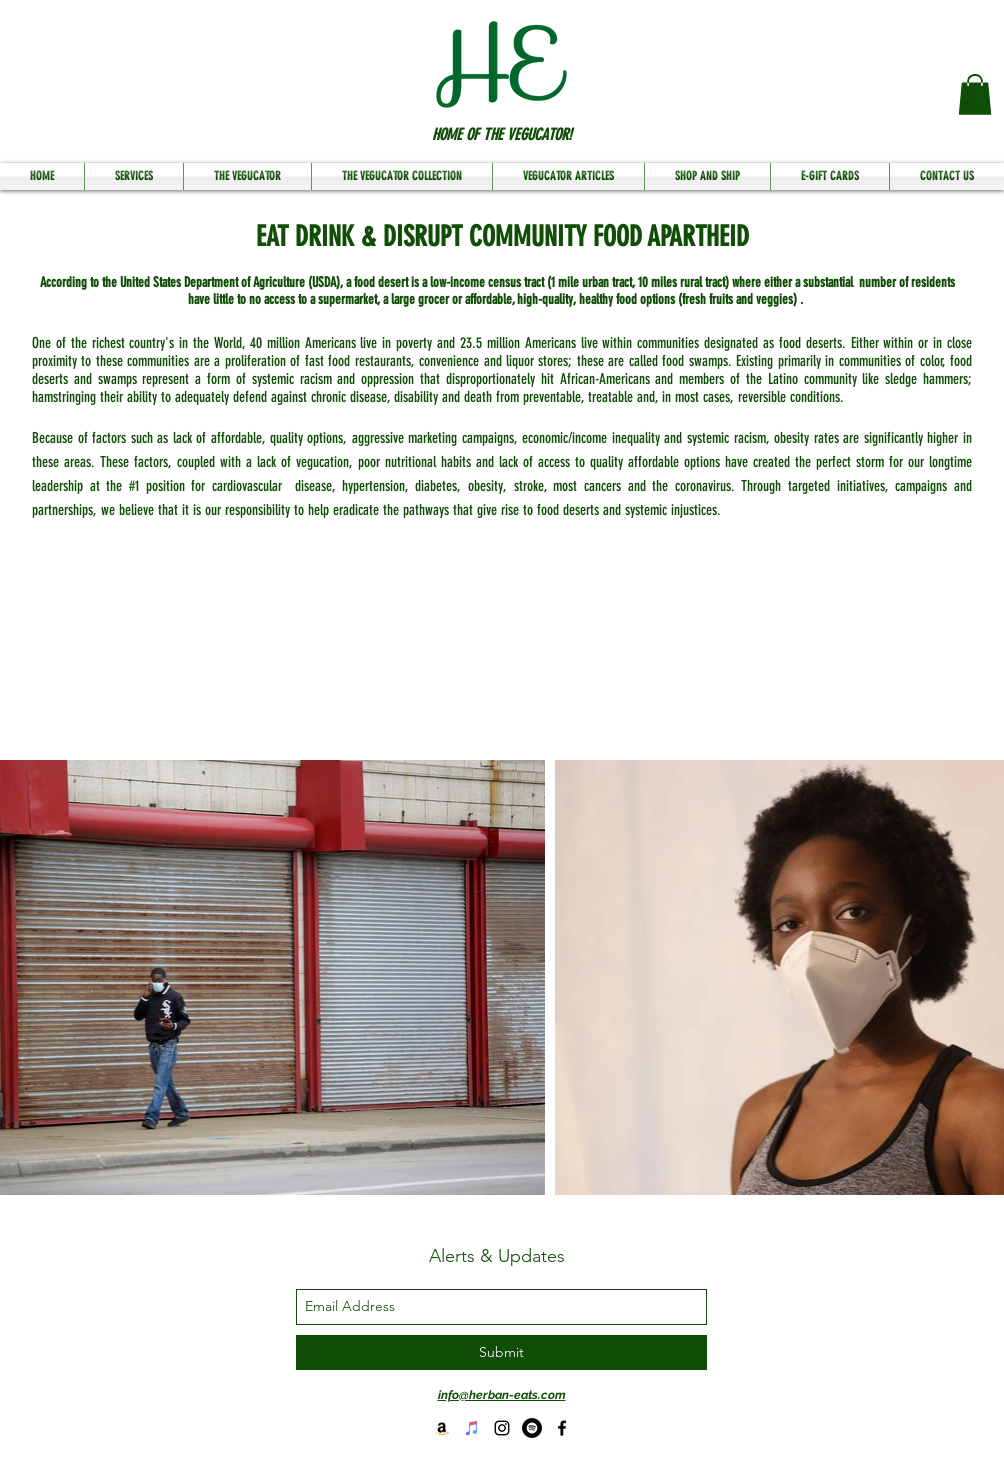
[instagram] (502, 1428)
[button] (975, 94)
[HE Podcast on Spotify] (532, 1428)
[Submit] (501, 1352)
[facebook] (562, 1428)
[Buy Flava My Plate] (442, 1428)
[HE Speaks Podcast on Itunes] (472, 1428)
